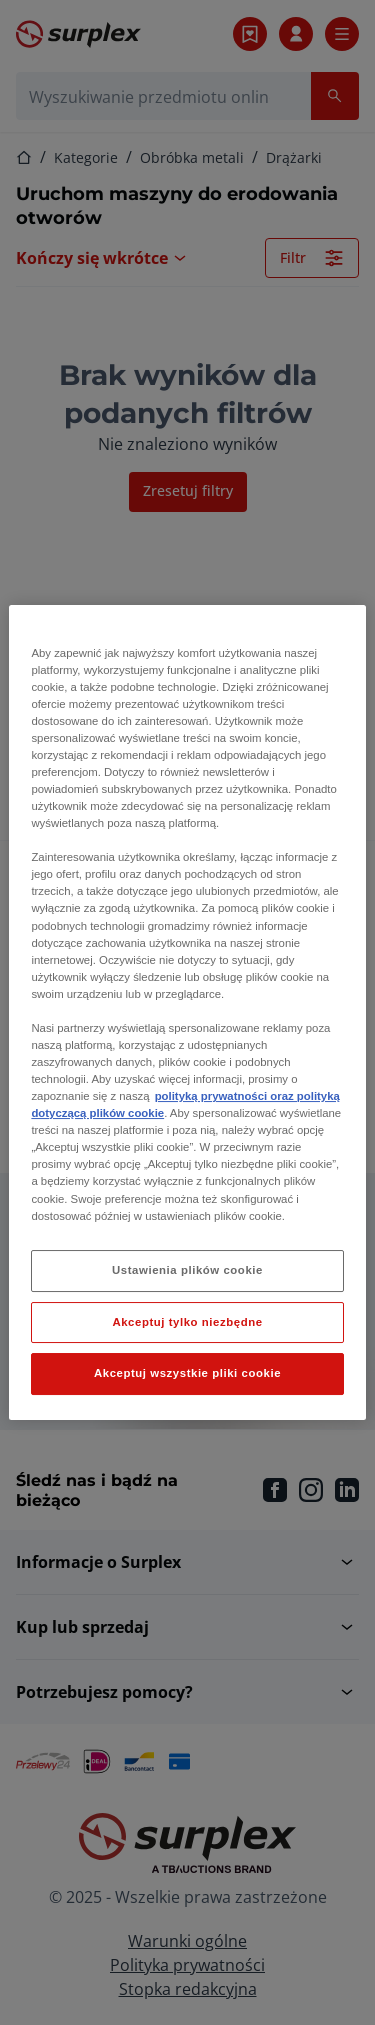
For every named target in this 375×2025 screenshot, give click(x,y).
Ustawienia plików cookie (187, 1270)
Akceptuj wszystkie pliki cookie (187, 1374)
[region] (187, 1013)
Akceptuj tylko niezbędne (187, 1322)
